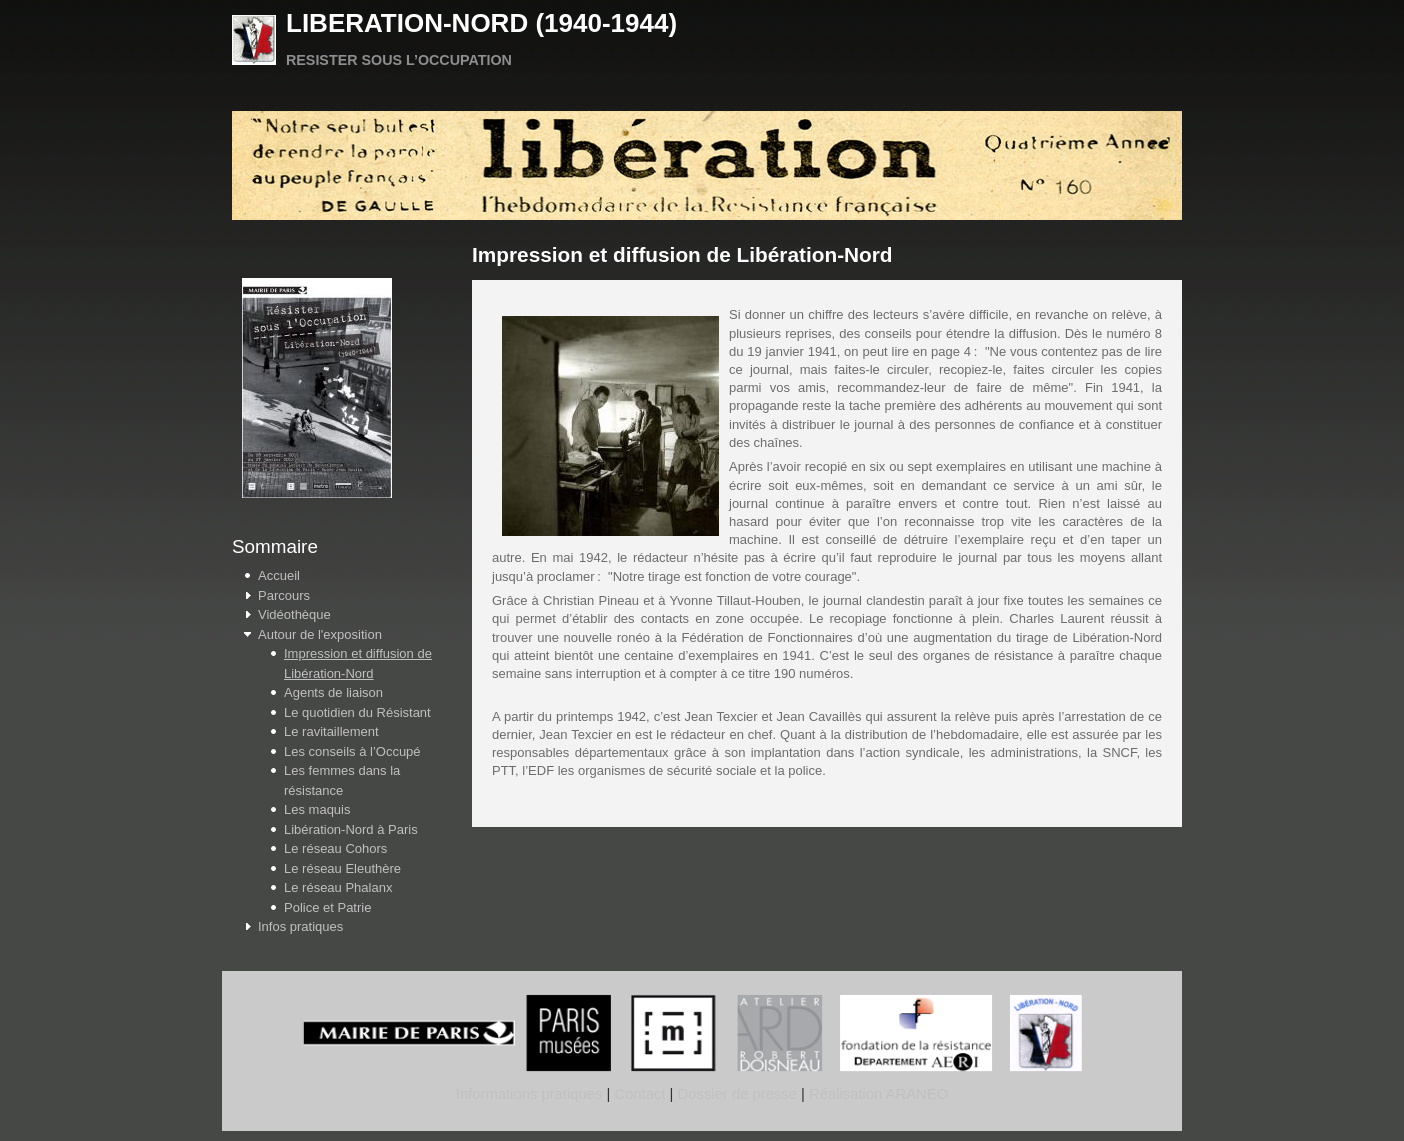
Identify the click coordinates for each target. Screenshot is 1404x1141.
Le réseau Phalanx (338, 887)
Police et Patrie (327, 907)
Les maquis (317, 809)
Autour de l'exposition (320, 634)
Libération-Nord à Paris (351, 829)
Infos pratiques (300, 926)
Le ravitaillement (331, 731)
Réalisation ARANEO (876, 1094)
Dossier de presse (737, 1094)
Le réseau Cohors (335, 848)
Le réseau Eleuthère (342, 868)
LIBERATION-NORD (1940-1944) (481, 23)
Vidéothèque (294, 614)
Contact (639, 1094)
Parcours (284, 595)
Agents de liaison (333, 692)
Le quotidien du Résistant (357, 712)
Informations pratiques (529, 1094)
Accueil (279, 575)
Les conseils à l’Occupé (352, 751)
